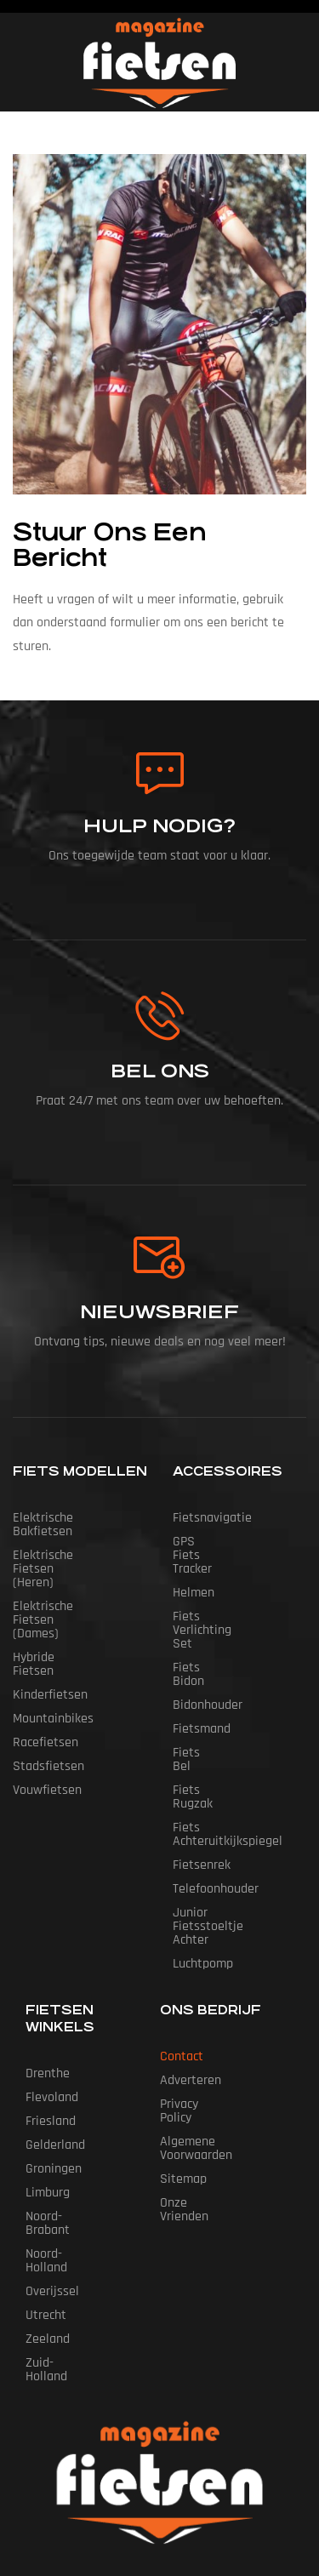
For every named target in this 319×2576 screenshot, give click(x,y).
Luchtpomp (203, 1855)
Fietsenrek (202, 1770)
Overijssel (52, 2155)
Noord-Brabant (66, 2107)
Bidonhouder (207, 1637)
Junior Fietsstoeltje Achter (227, 1824)
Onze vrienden (199, 2067)
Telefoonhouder (216, 1793)
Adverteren (190, 1971)
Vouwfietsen (47, 1736)
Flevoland (52, 1988)
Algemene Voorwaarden (225, 2019)
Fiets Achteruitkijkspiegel (227, 1739)
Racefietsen (45, 1688)
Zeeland (48, 2203)
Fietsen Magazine (175, 2461)
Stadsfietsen (48, 1712)
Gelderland (55, 2036)
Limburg (48, 2084)
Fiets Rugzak (208, 1708)
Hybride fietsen (56, 1616)
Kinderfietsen (50, 1640)
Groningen (54, 2060)
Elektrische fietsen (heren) (65, 1548)
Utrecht (46, 2179)
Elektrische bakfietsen (74, 1518)
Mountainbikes (53, 1664)
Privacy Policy (196, 1995)
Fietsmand (202, 1661)
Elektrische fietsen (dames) (65, 1586)
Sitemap (183, 2043)
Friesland (51, 2012)
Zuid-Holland (60, 2227)
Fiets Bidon (204, 1613)
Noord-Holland (65, 2131)
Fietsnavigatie (212, 1518)
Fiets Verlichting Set (229, 1589)
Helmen (193, 1565)
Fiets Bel (197, 1685)
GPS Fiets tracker (220, 1542)
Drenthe (48, 1964)
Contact (181, 1947)
